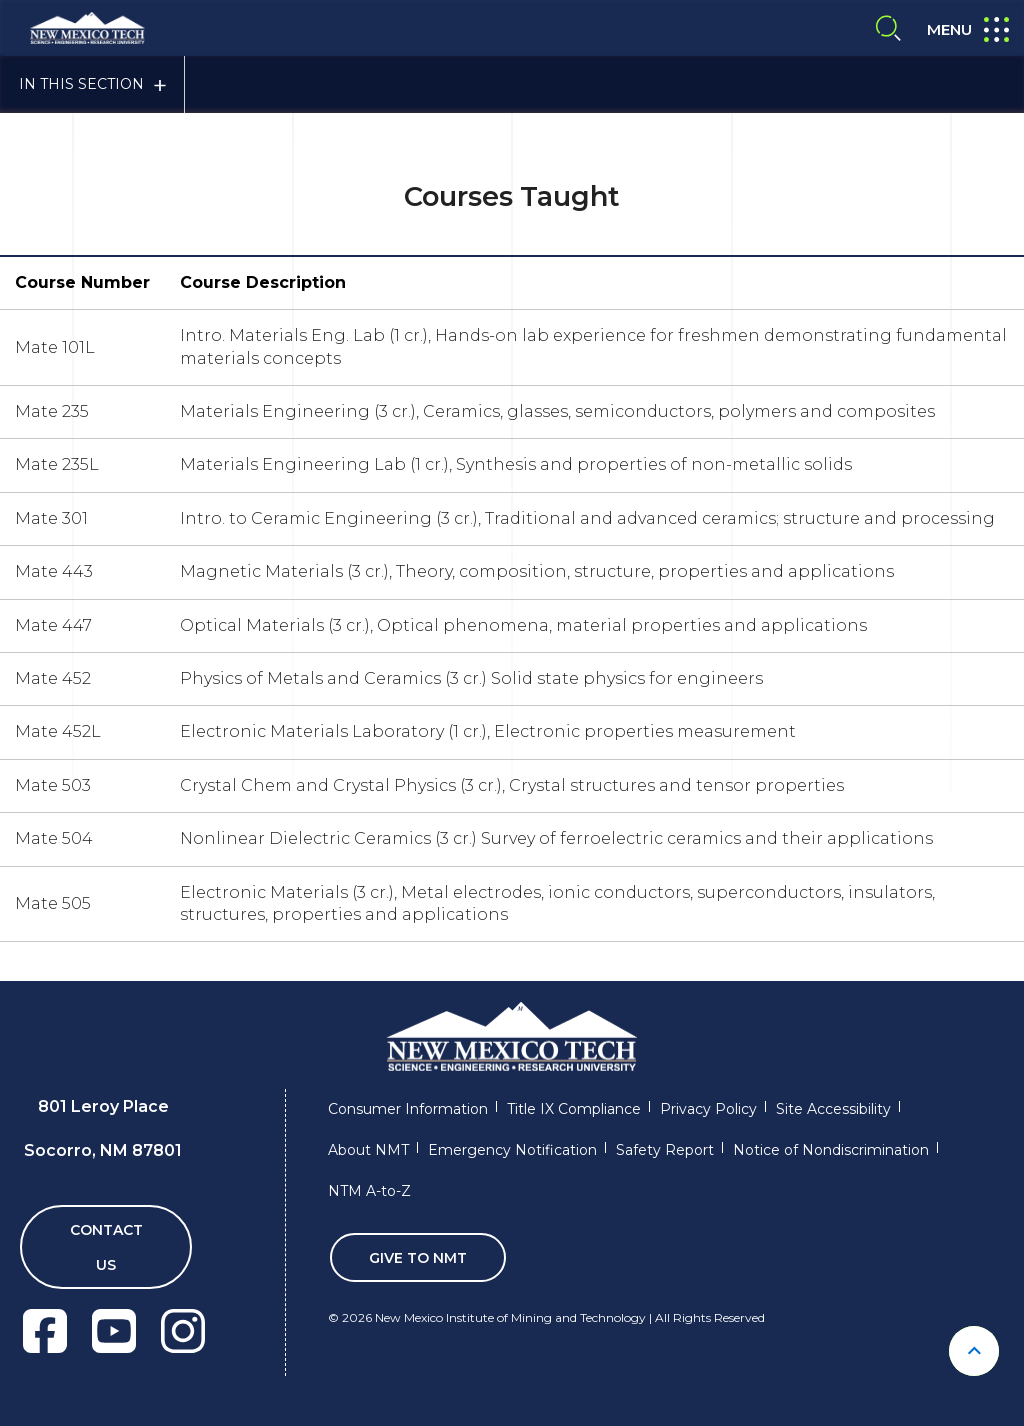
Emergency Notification (512, 1150)
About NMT (368, 1150)
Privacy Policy (708, 1109)
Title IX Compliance (574, 1109)
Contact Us (106, 1247)
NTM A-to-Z (369, 1191)
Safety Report (665, 1150)
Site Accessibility (833, 1109)
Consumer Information (408, 1109)
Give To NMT (418, 1258)
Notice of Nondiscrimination (831, 1150)
